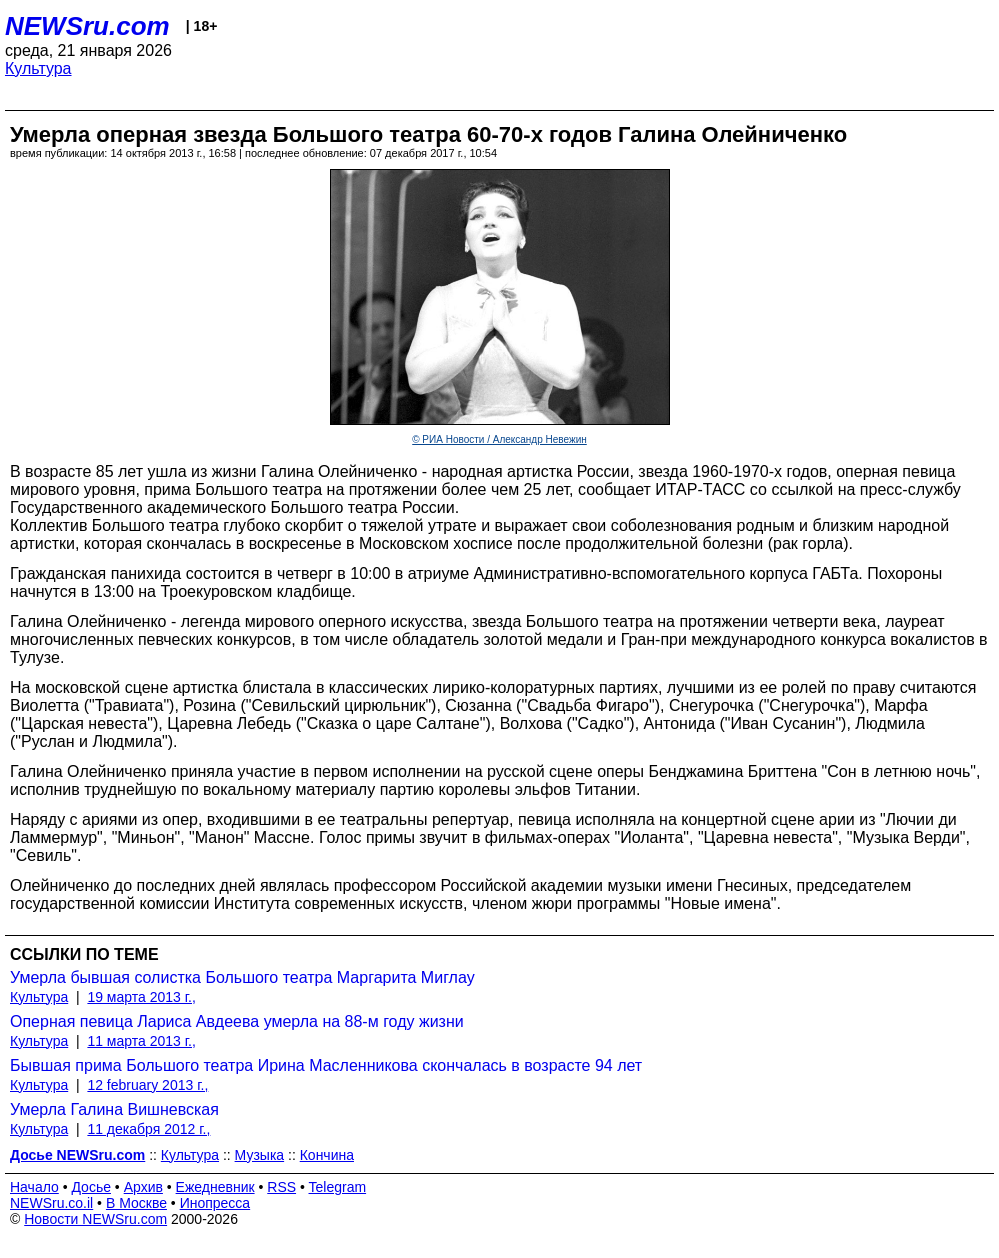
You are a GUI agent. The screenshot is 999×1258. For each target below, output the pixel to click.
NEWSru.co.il (51, 1203)
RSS (281, 1187)
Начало (34, 1187)
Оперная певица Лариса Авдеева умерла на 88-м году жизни (237, 1021)
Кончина (327, 1155)
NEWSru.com (87, 26)
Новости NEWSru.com (95, 1219)
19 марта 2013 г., (141, 997)
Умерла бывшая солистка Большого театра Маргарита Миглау (242, 977)
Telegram (338, 1187)
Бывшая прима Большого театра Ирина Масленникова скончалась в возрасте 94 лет (326, 1065)
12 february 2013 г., (147, 1085)
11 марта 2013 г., (141, 1041)
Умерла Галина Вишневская (114, 1109)
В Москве (136, 1203)
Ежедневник (215, 1187)
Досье (91, 1187)
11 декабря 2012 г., (148, 1129)
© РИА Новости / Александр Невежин (499, 439)
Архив (143, 1187)
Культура (38, 68)
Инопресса (215, 1203)
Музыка (260, 1155)
